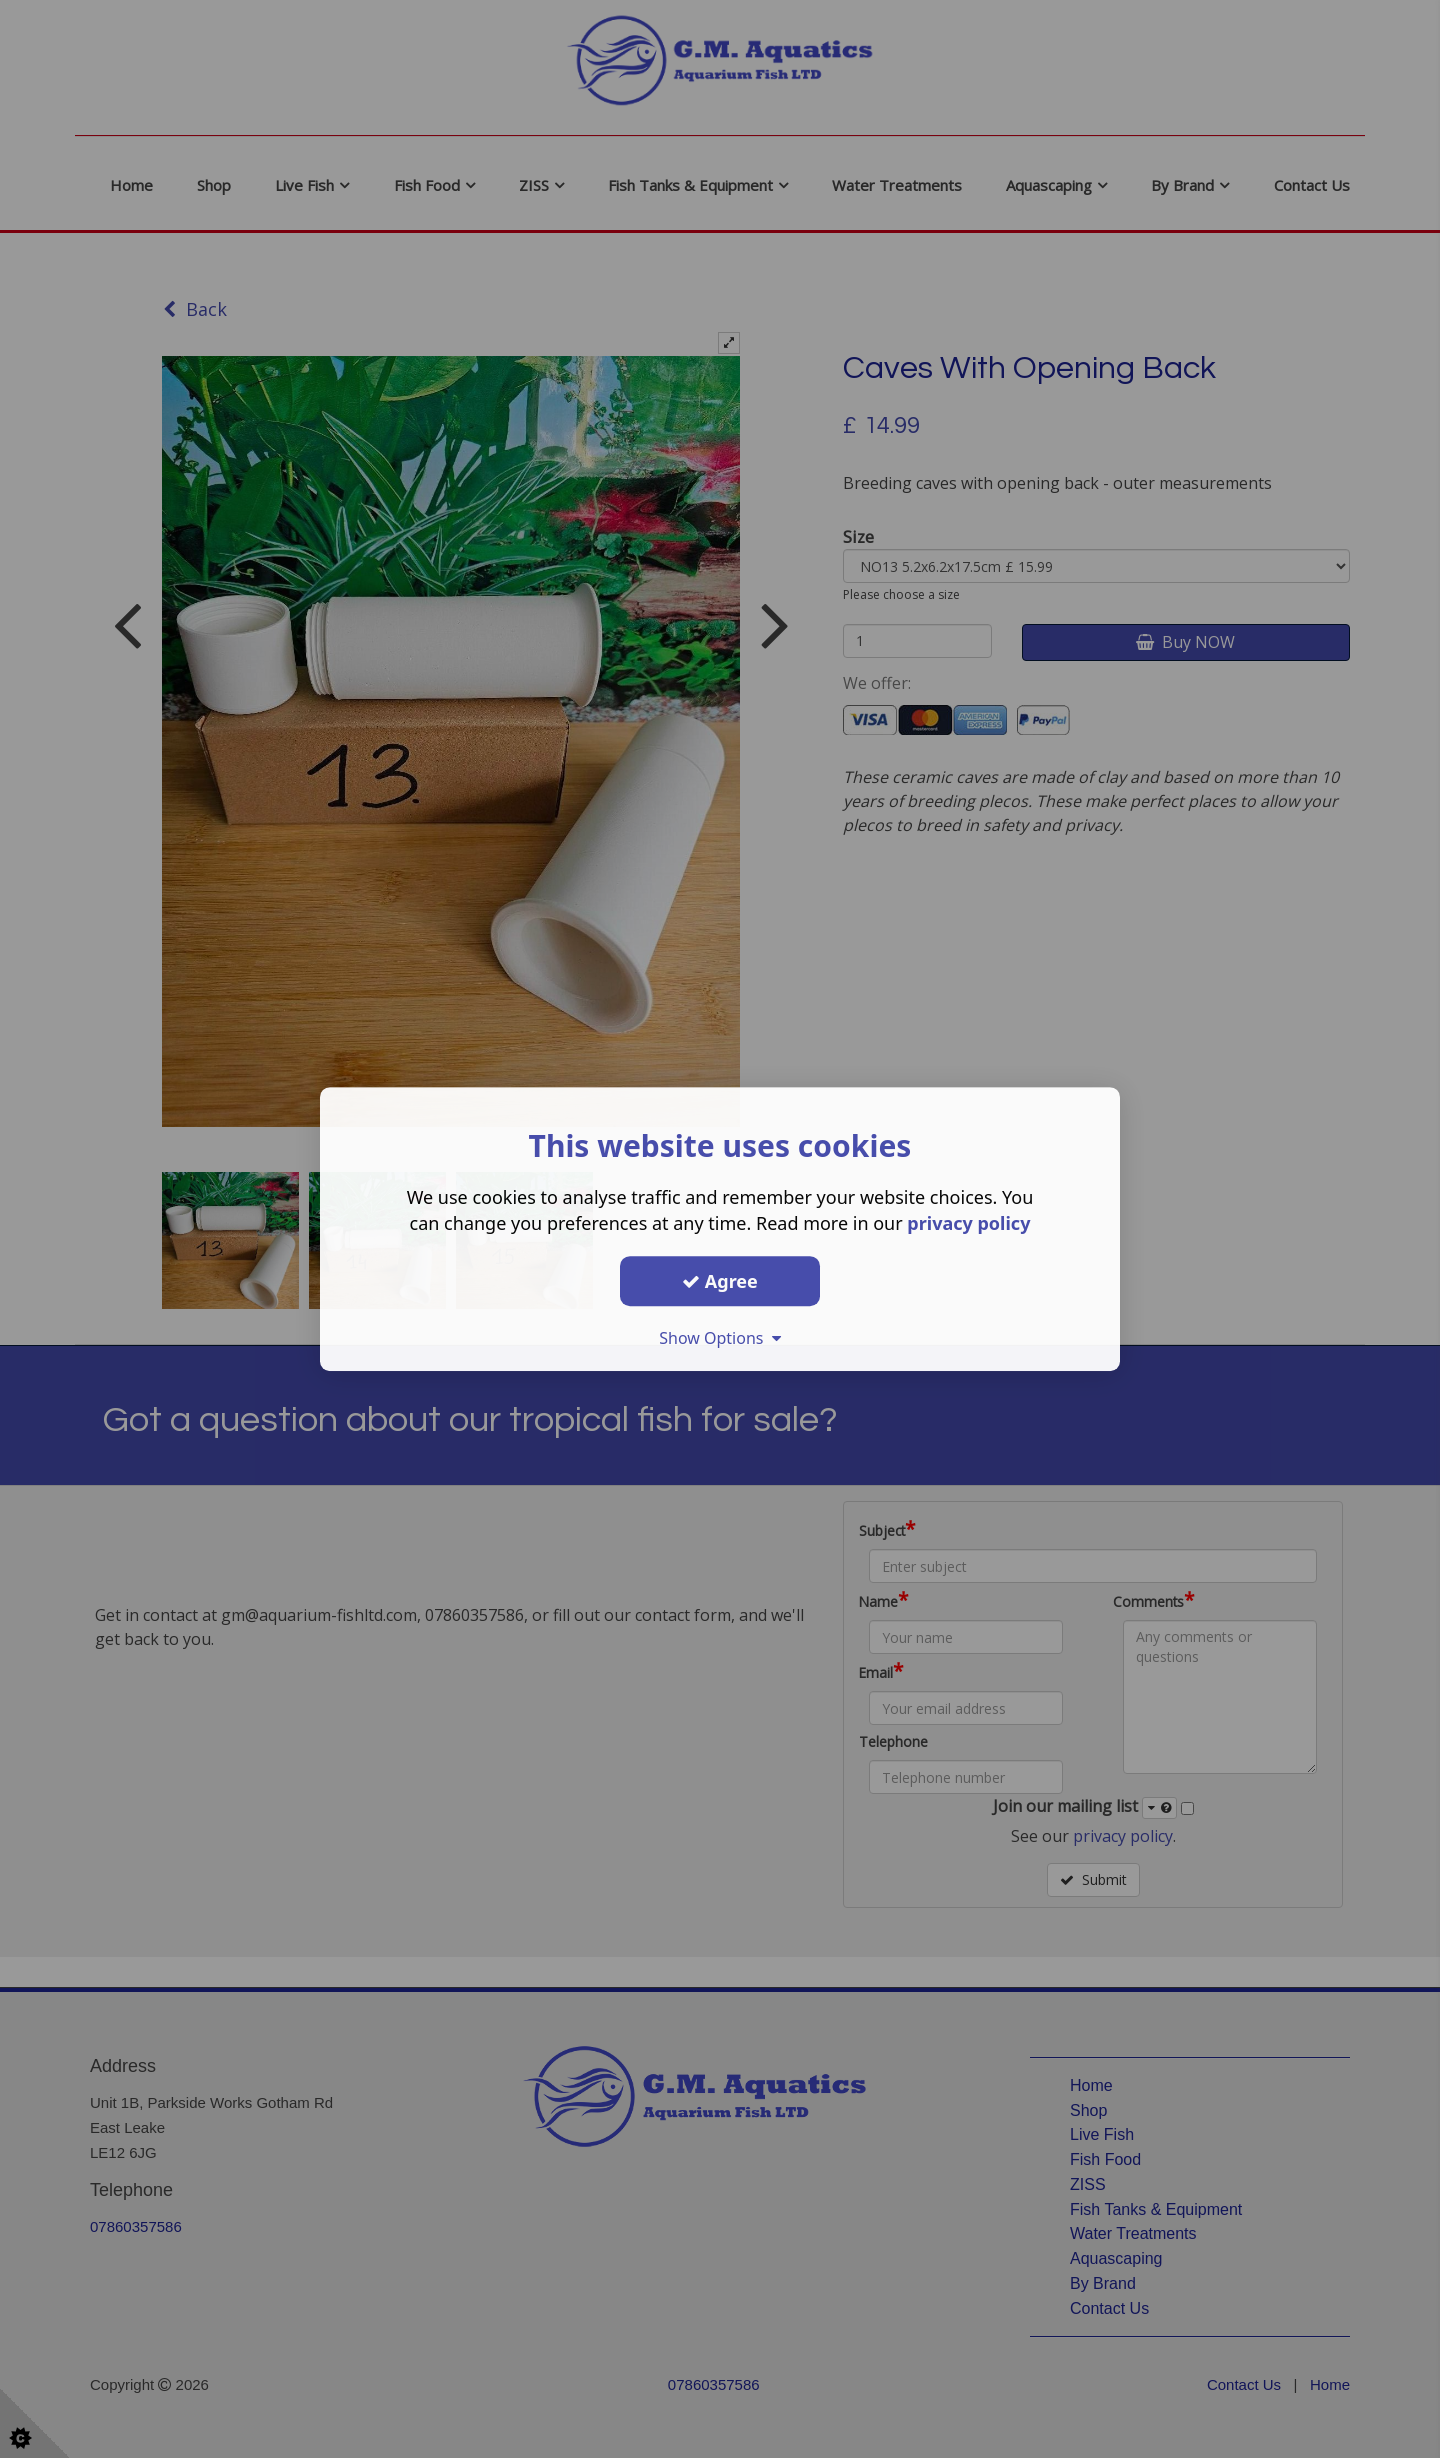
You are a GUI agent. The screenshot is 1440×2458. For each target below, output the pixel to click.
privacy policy (968, 1223)
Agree (720, 1281)
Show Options (720, 1338)
